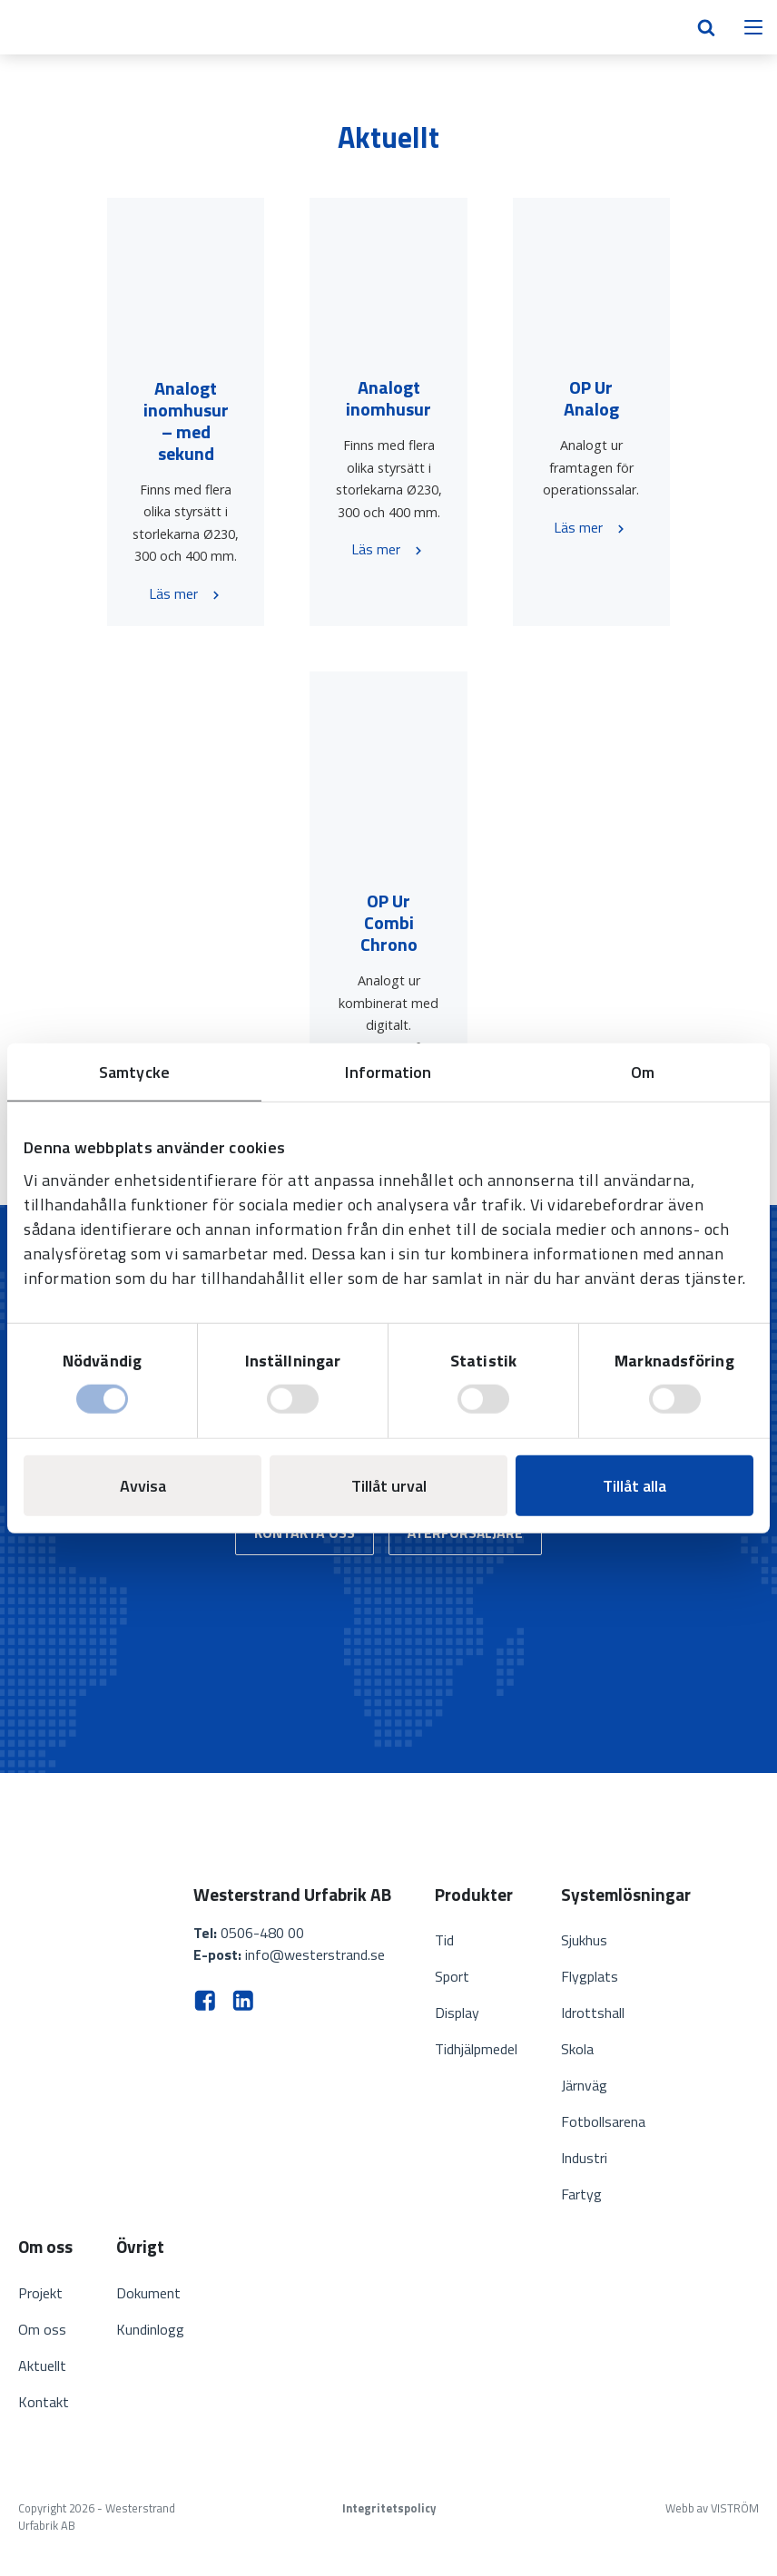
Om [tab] (642, 1071)
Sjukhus (584, 1940)
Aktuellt (42, 2365)
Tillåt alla (634, 1486)
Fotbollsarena (603, 2121)
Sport (452, 1976)
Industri (584, 2158)
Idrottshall (593, 2012)
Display (457, 2012)
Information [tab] (388, 1071)
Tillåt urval (389, 1486)
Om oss (42, 2329)
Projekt (40, 2293)
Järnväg (584, 2085)
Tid (444, 1940)
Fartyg (581, 2194)
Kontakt (43, 2402)
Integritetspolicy (389, 2508)
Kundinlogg (150, 2329)
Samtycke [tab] (134, 1071)
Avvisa (143, 1486)
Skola (577, 2049)
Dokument (148, 2293)
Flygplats (589, 1976)
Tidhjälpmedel (476, 2049)
